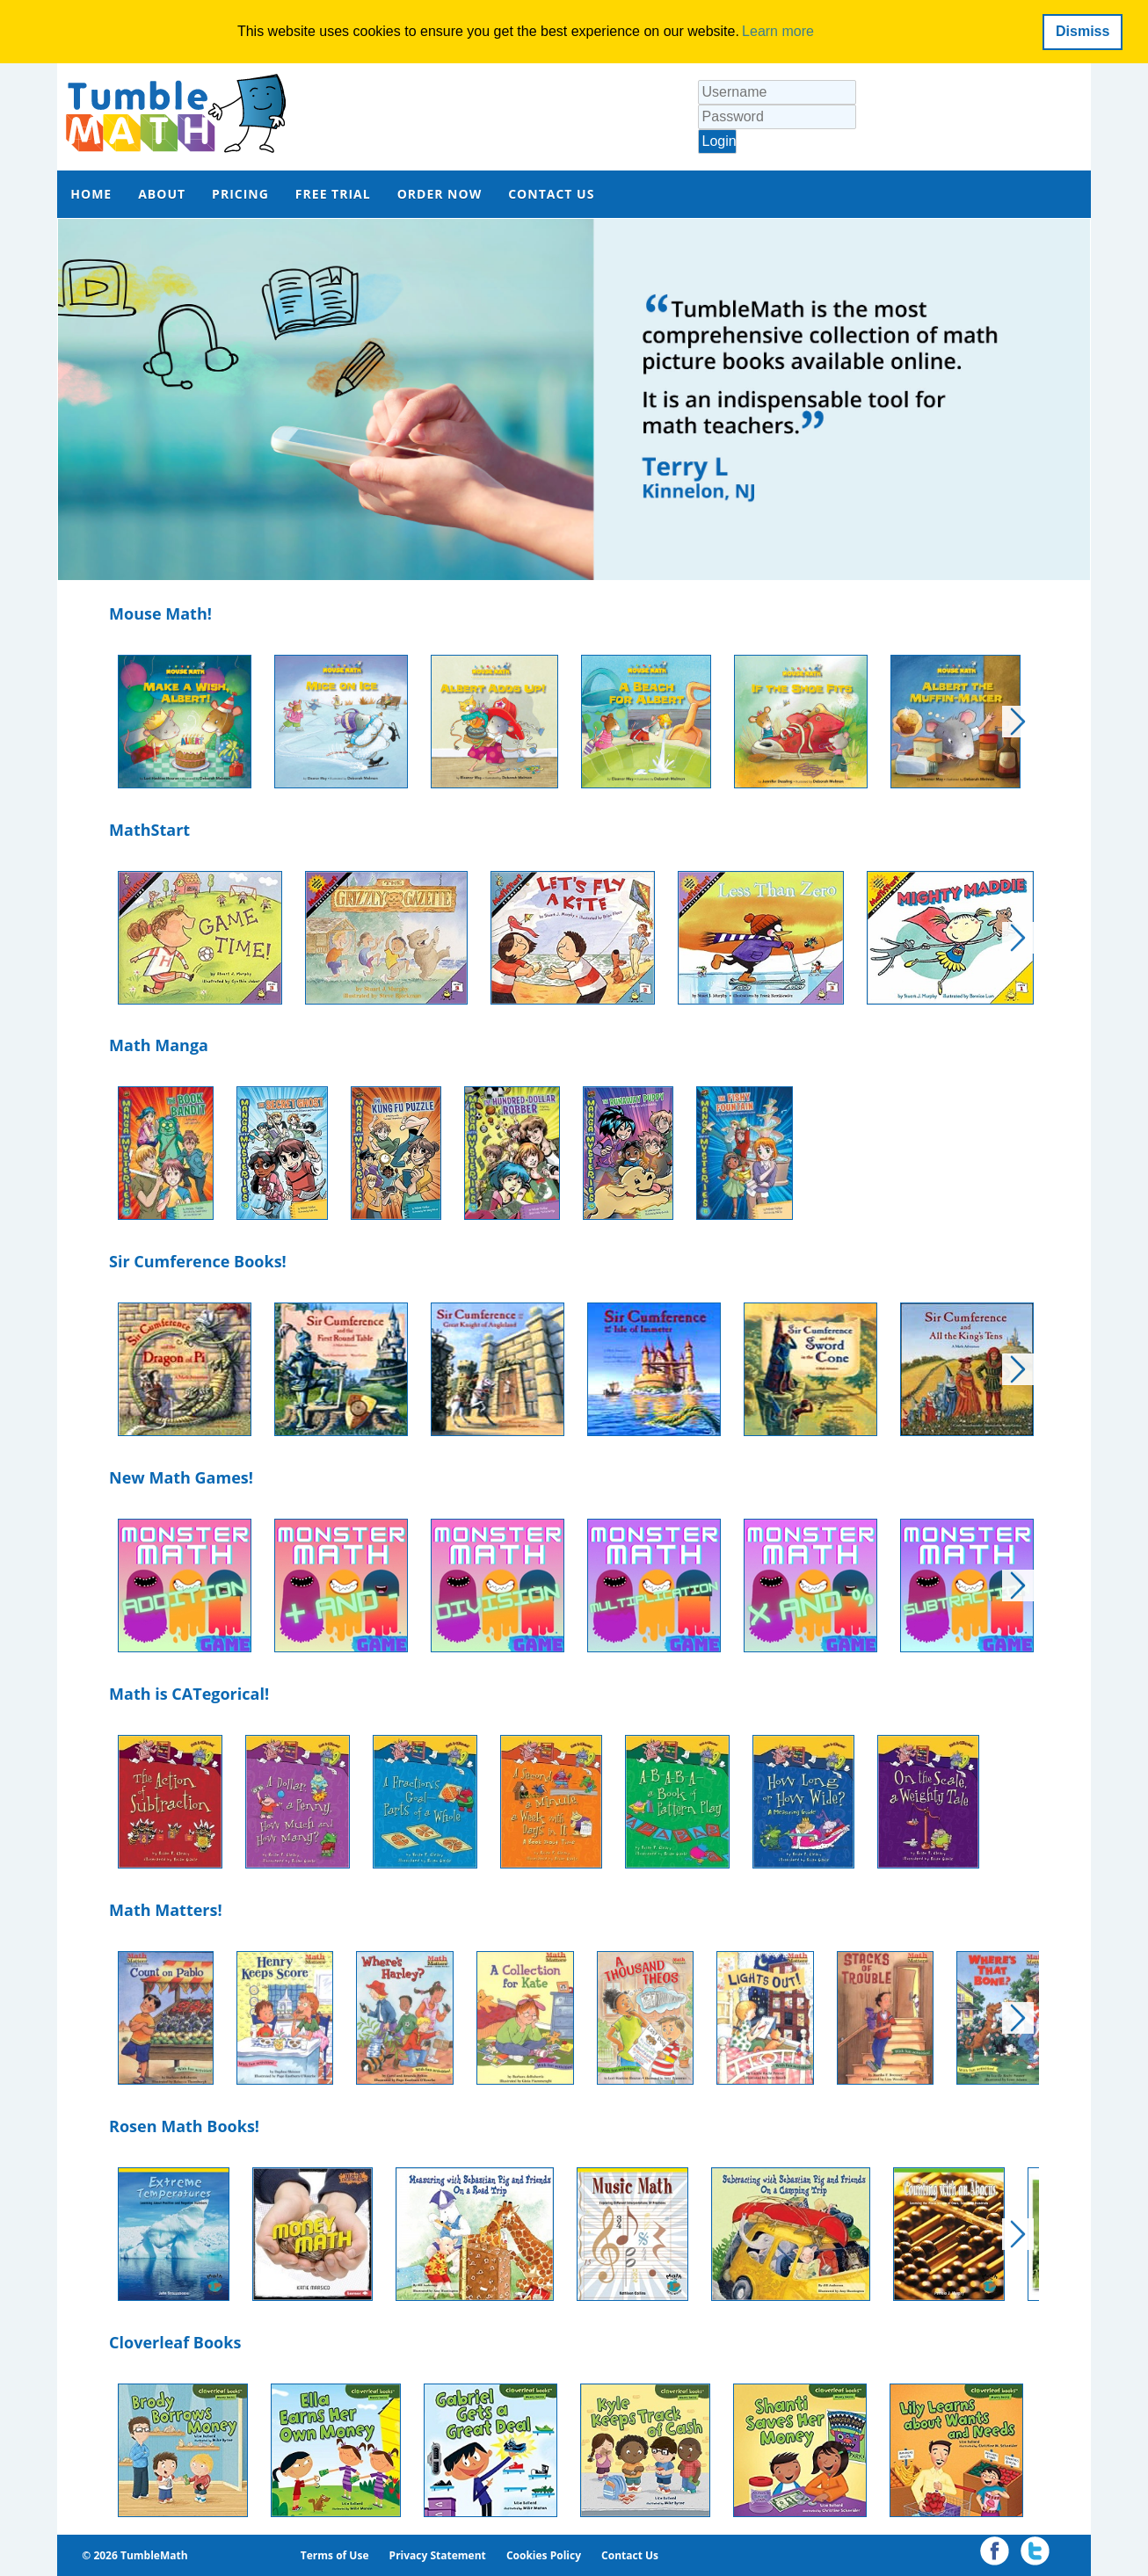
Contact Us (629, 2555)
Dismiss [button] (1082, 31)
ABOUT (161, 193)
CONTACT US (551, 193)
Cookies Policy (543, 2555)
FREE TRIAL (333, 193)
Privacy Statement (437, 2555)
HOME (91, 193)
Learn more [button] (778, 31)
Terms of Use (335, 2555)
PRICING (240, 193)
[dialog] (574, 32)
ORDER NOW (440, 193)
